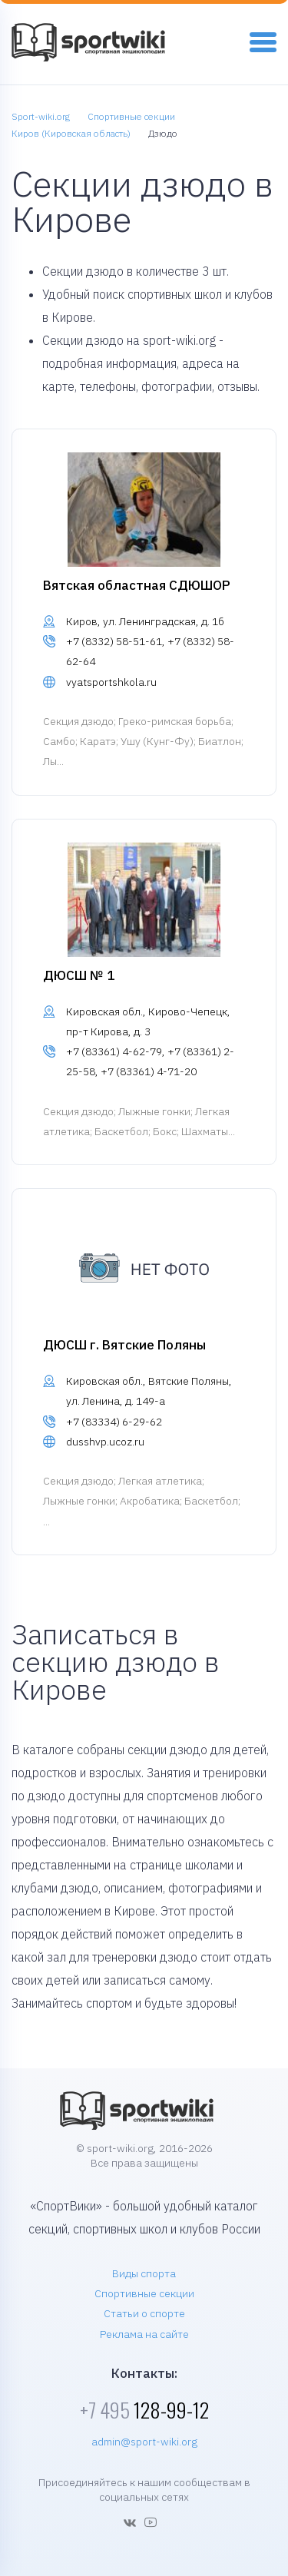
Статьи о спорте (144, 2313)
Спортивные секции (144, 2293)
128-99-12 (144, 2410)
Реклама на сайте (144, 2334)
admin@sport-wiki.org (144, 2442)
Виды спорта (144, 2273)
